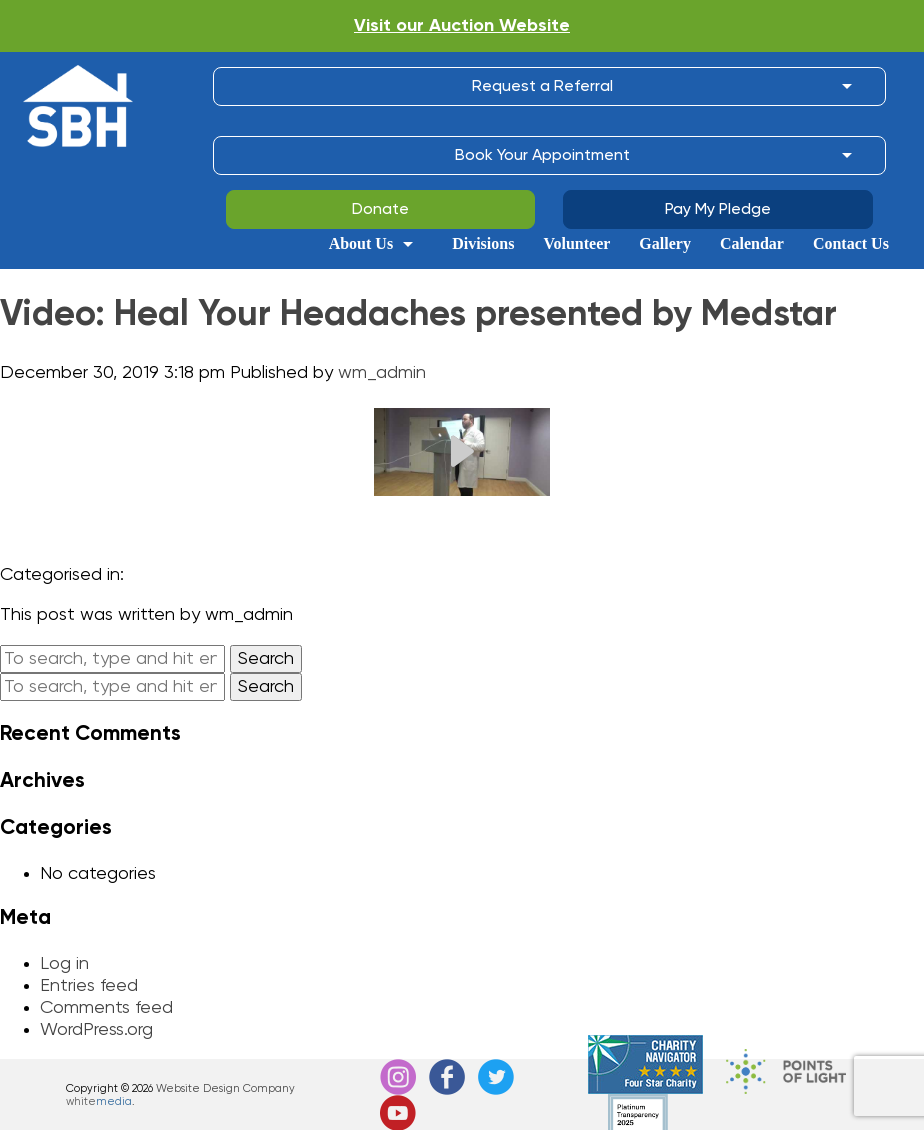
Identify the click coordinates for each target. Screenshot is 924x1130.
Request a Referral (542, 87)
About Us (361, 244)
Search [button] (266, 659)
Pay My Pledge (718, 210)
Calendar (752, 244)
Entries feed (89, 986)
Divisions (483, 244)
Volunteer (576, 244)
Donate (380, 210)
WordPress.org (96, 1030)
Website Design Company (225, 1088)
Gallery (665, 244)
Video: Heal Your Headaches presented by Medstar (418, 315)
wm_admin (382, 373)
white (99, 1101)
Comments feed (106, 1008)
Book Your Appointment (542, 156)
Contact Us (851, 244)
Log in (64, 964)
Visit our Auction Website (462, 26)
